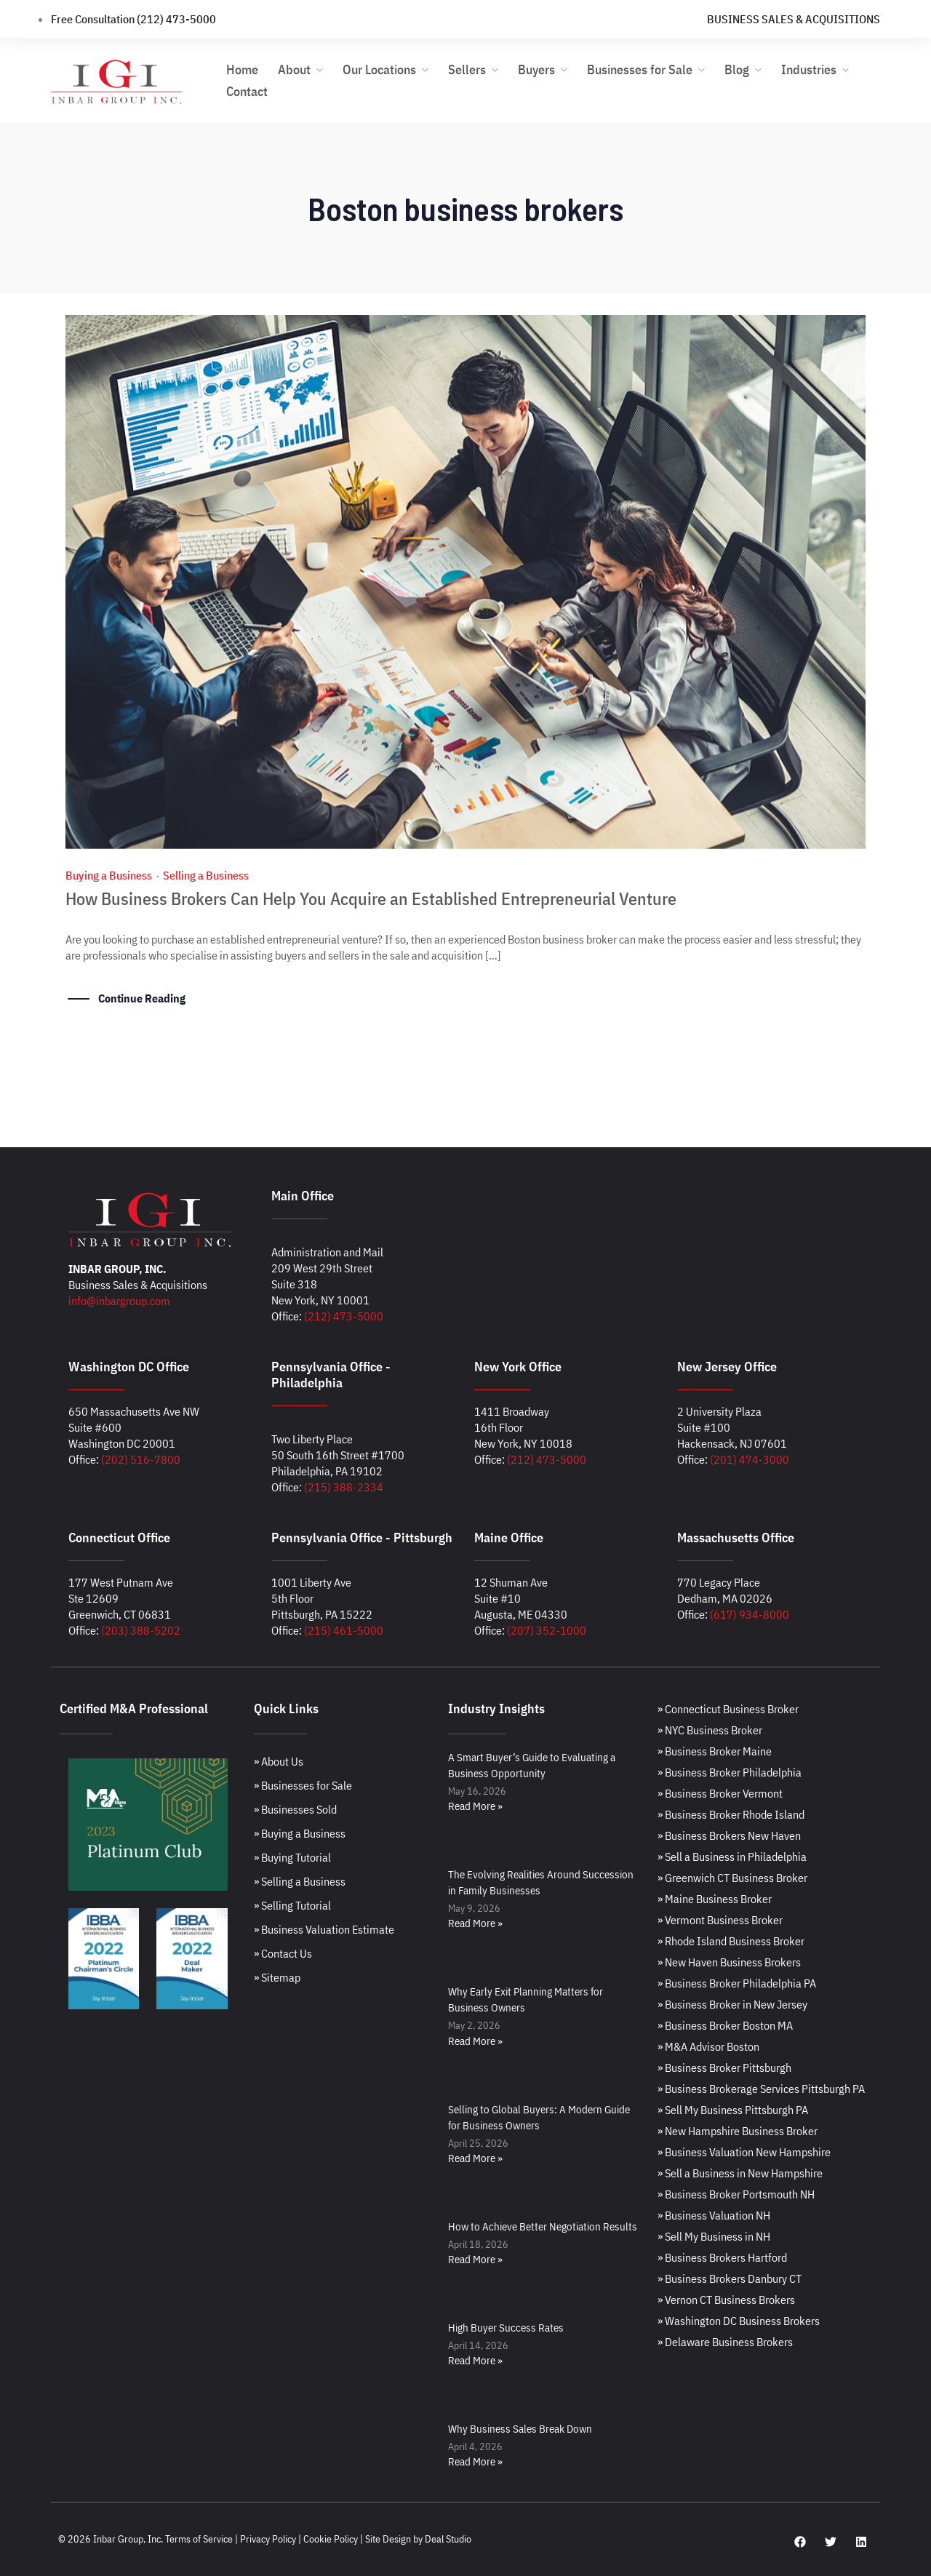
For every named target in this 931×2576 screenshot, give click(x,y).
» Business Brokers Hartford (722, 2257)
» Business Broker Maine (715, 1751)
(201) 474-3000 (749, 1459)
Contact (247, 91)
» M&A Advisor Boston (708, 2046)
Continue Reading (141, 998)
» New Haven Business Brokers (729, 1962)
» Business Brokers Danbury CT (730, 2278)
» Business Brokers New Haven (729, 1835)
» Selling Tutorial (292, 1905)
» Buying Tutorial (292, 1857)
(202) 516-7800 (140, 1459)
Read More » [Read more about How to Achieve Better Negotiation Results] (475, 2259)
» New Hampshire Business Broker (738, 2131)
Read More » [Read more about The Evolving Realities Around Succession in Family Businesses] (475, 1923)
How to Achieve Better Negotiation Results (542, 2226)
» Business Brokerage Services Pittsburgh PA (761, 2088)
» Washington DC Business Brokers (739, 2320)
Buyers (536, 69)
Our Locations (379, 69)
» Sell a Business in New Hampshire (740, 2173)
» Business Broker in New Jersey (732, 2004)
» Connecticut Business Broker (728, 1709)
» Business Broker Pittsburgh (724, 2067)
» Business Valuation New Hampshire (744, 2152)
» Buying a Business (299, 1833)
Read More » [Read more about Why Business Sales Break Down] (475, 2461)
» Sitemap (277, 1977)
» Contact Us (283, 1953)
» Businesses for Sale (303, 1785)
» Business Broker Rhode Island (731, 1814)
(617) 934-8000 (749, 1614)
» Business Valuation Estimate (324, 1929)
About (294, 69)
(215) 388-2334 (343, 1487)
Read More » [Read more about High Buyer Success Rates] (475, 2360)
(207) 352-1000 (546, 1630)
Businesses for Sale (639, 69)
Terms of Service (199, 2538)
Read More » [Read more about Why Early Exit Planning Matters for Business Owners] (475, 2041)
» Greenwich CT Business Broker (732, 1877)
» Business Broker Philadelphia (730, 1772)
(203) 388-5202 (140, 1630)
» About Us (278, 1761)
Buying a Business (108, 875)
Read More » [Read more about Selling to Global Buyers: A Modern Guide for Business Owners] (475, 2158)
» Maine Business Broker (715, 1898)
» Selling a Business (299, 1881)
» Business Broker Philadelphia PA (737, 1983)
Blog (736, 69)
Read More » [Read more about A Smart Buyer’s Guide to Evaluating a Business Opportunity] (475, 1806)
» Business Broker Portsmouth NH (736, 2194)
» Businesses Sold (295, 1809)
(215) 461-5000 (343, 1630)
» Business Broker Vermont (720, 1793)
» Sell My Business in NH (714, 2236)
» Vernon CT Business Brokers (726, 2299)
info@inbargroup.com (119, 1300)
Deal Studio (448, 2538)
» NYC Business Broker (710, 1730)
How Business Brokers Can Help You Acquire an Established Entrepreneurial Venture (370, 898)
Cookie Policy (330, 2538)
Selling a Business (206, 875)
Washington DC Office (128, 1366)
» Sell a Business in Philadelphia (732, 1856)
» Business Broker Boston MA (725, 2025)
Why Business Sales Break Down (520, 2429)
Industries (808, 69)
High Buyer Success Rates (506, 2327)
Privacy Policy (268, 2538)
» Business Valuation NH (714, 2215)
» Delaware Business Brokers (725, 2341)
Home (242, 69)
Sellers (467, 69)
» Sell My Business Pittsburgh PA (733, 2109)
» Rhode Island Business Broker (731, 1941)
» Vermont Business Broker (720, 1920)
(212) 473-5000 (343, 1316)
